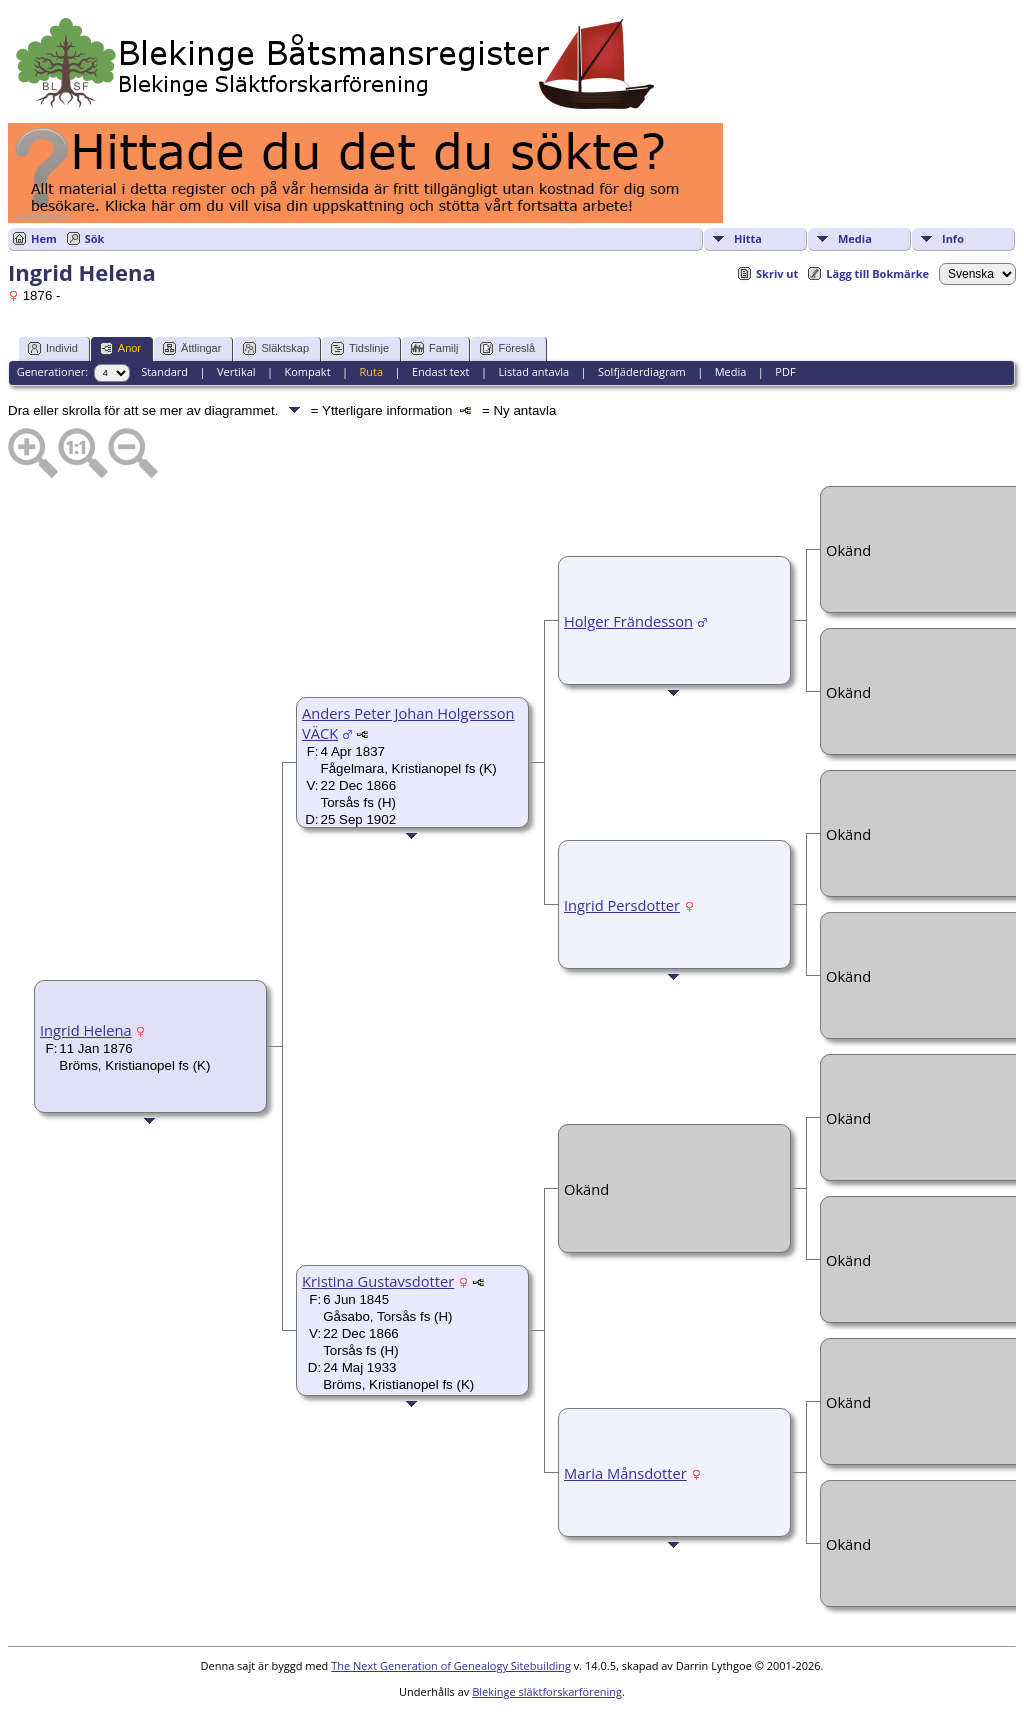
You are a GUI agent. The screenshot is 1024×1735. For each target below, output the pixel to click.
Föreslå (507, 348)
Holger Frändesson (628, 621)
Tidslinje (360, 348)
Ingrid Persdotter (622, 905)
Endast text (441, 371)
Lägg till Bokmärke (877, 273)
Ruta (371, 371)
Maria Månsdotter (625, 1473)
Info (953, 238)
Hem (44, 238)
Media (855, 238)
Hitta (748, 238)
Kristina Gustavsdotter (378, 1281)
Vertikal (236, 371)
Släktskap (276, 348)
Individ (53, 348)
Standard (164, 371)
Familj (434, 348)
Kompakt (307, 371)
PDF (785, 371)
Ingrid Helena (86, 1030)
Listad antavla (533, 371)
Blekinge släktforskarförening (547, 1691)
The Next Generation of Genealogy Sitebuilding (451, 1665)
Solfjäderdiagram (642, 371)
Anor (120, 348)
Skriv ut (777, 273)
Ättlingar (192, 348)
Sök (95, 238)
